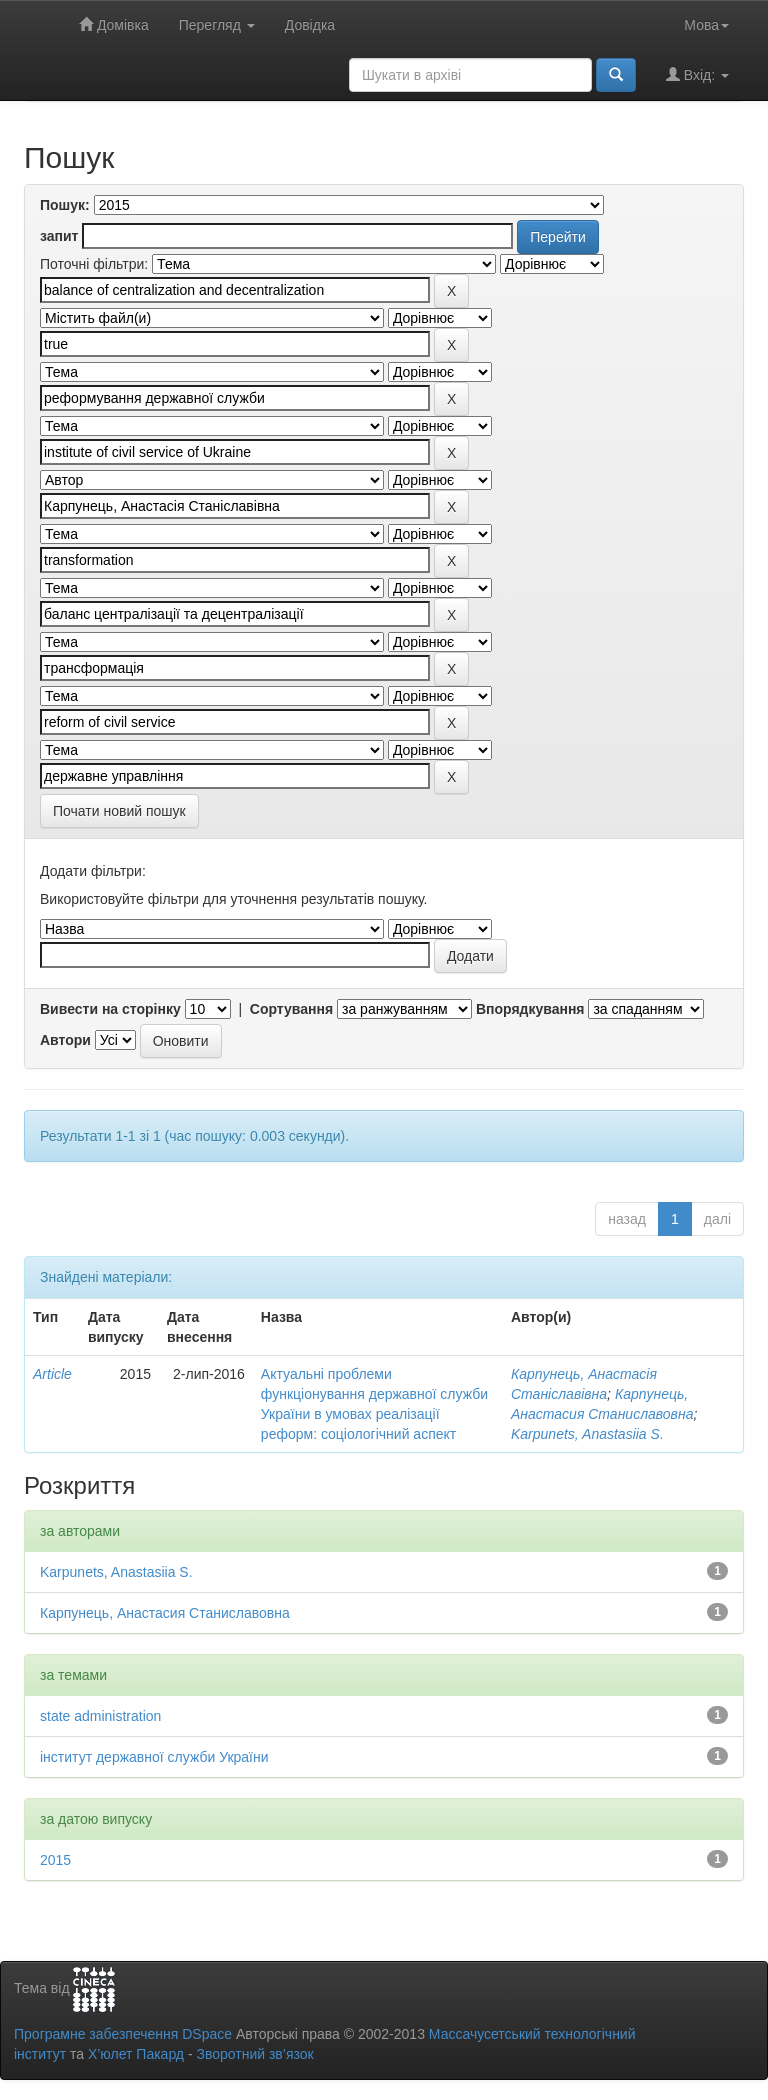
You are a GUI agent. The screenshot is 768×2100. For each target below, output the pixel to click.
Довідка (310, 25)
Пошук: (65, 205)
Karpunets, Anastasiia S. (587, 1434)
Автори (65, 1040)
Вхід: (697, 74)
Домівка (114, 24)
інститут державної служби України (154, 1757)
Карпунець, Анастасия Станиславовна (165, 1613)
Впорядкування (530, 1009)
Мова (706, 25)
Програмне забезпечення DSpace (123, 2034)
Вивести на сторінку (110, 1009)
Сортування (291, 1009)
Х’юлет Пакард (136, 2054)
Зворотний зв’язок (254, 2054)
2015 (55, 1860)
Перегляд (217, 25)
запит (59, 236)
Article (52, 1374)
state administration (100, 1716)
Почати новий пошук (119, 811)
